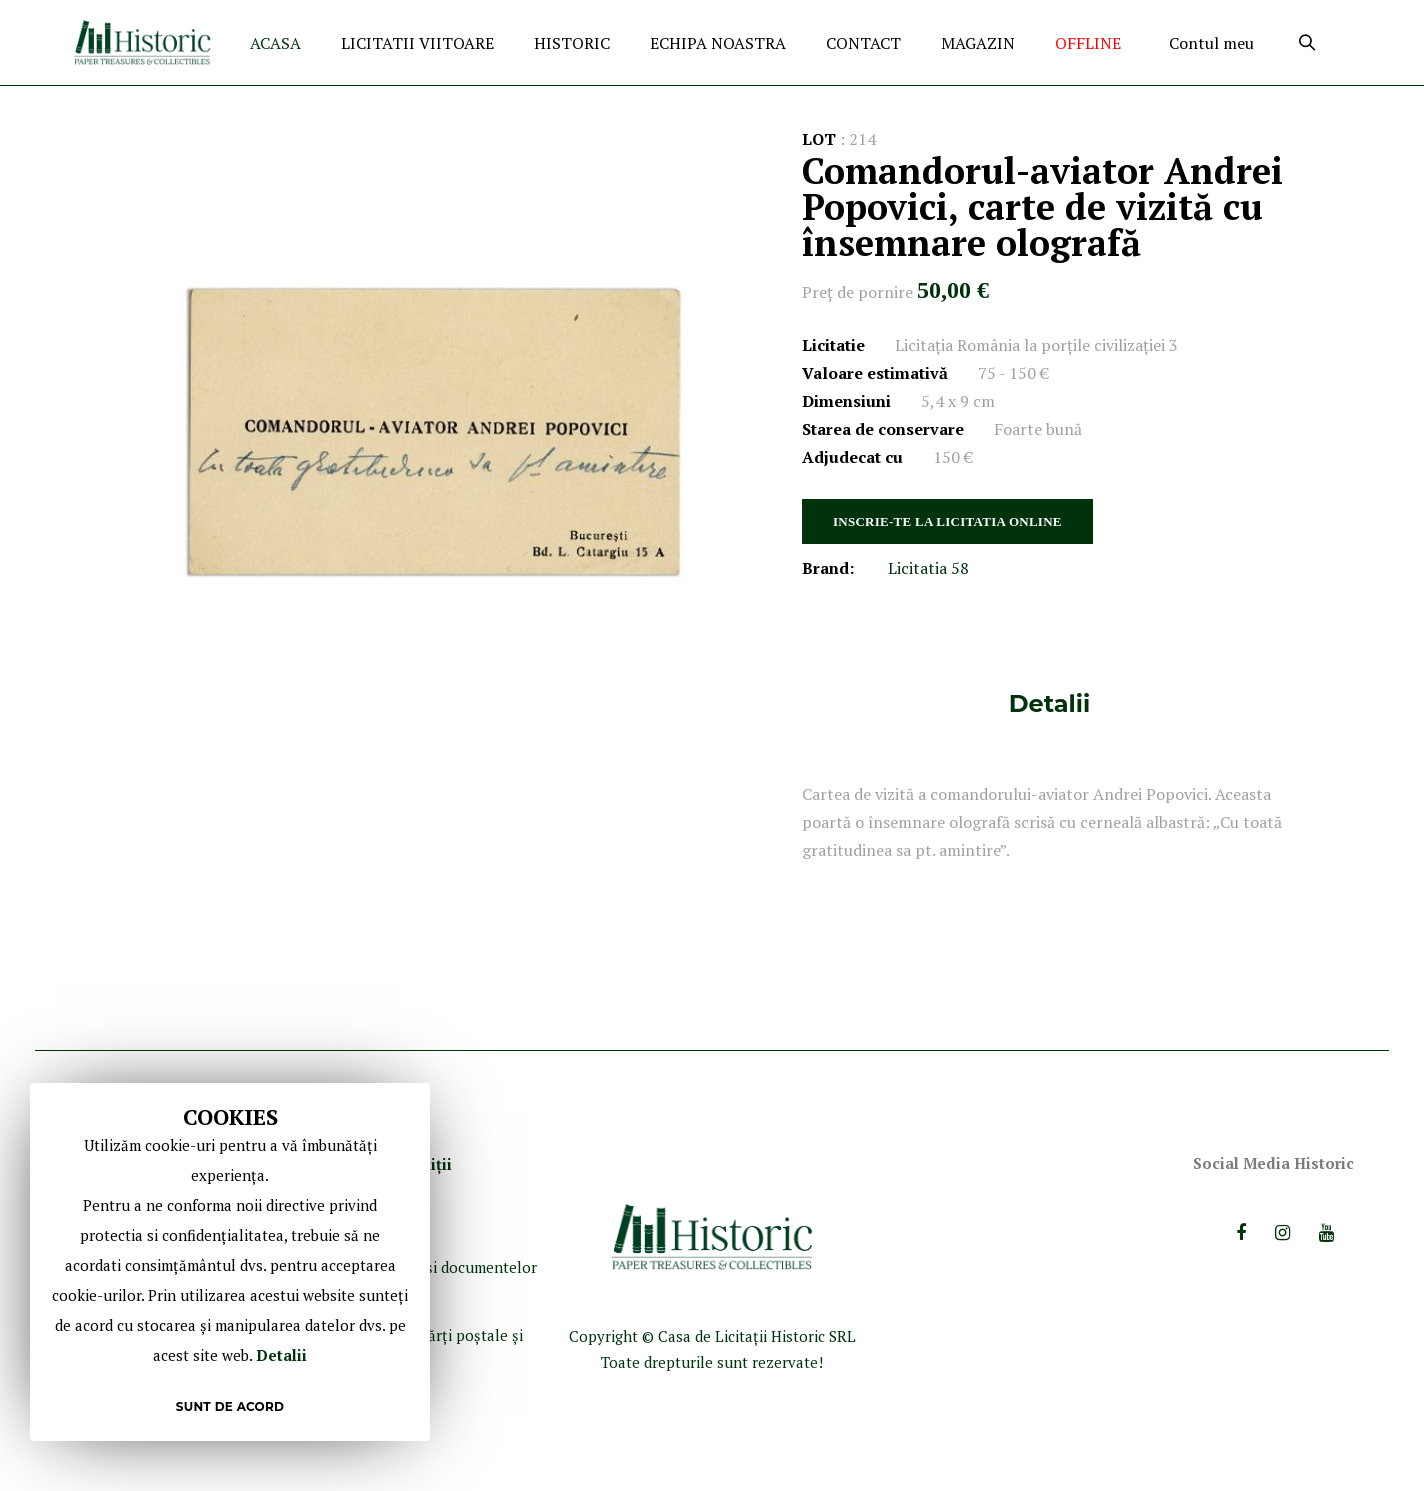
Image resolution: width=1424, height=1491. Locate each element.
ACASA (275, 43)
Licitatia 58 (928, 568)
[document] (230, 1262)
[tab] (1049, 703)
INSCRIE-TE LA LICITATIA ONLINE (947, 521)
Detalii (1049, 703)
